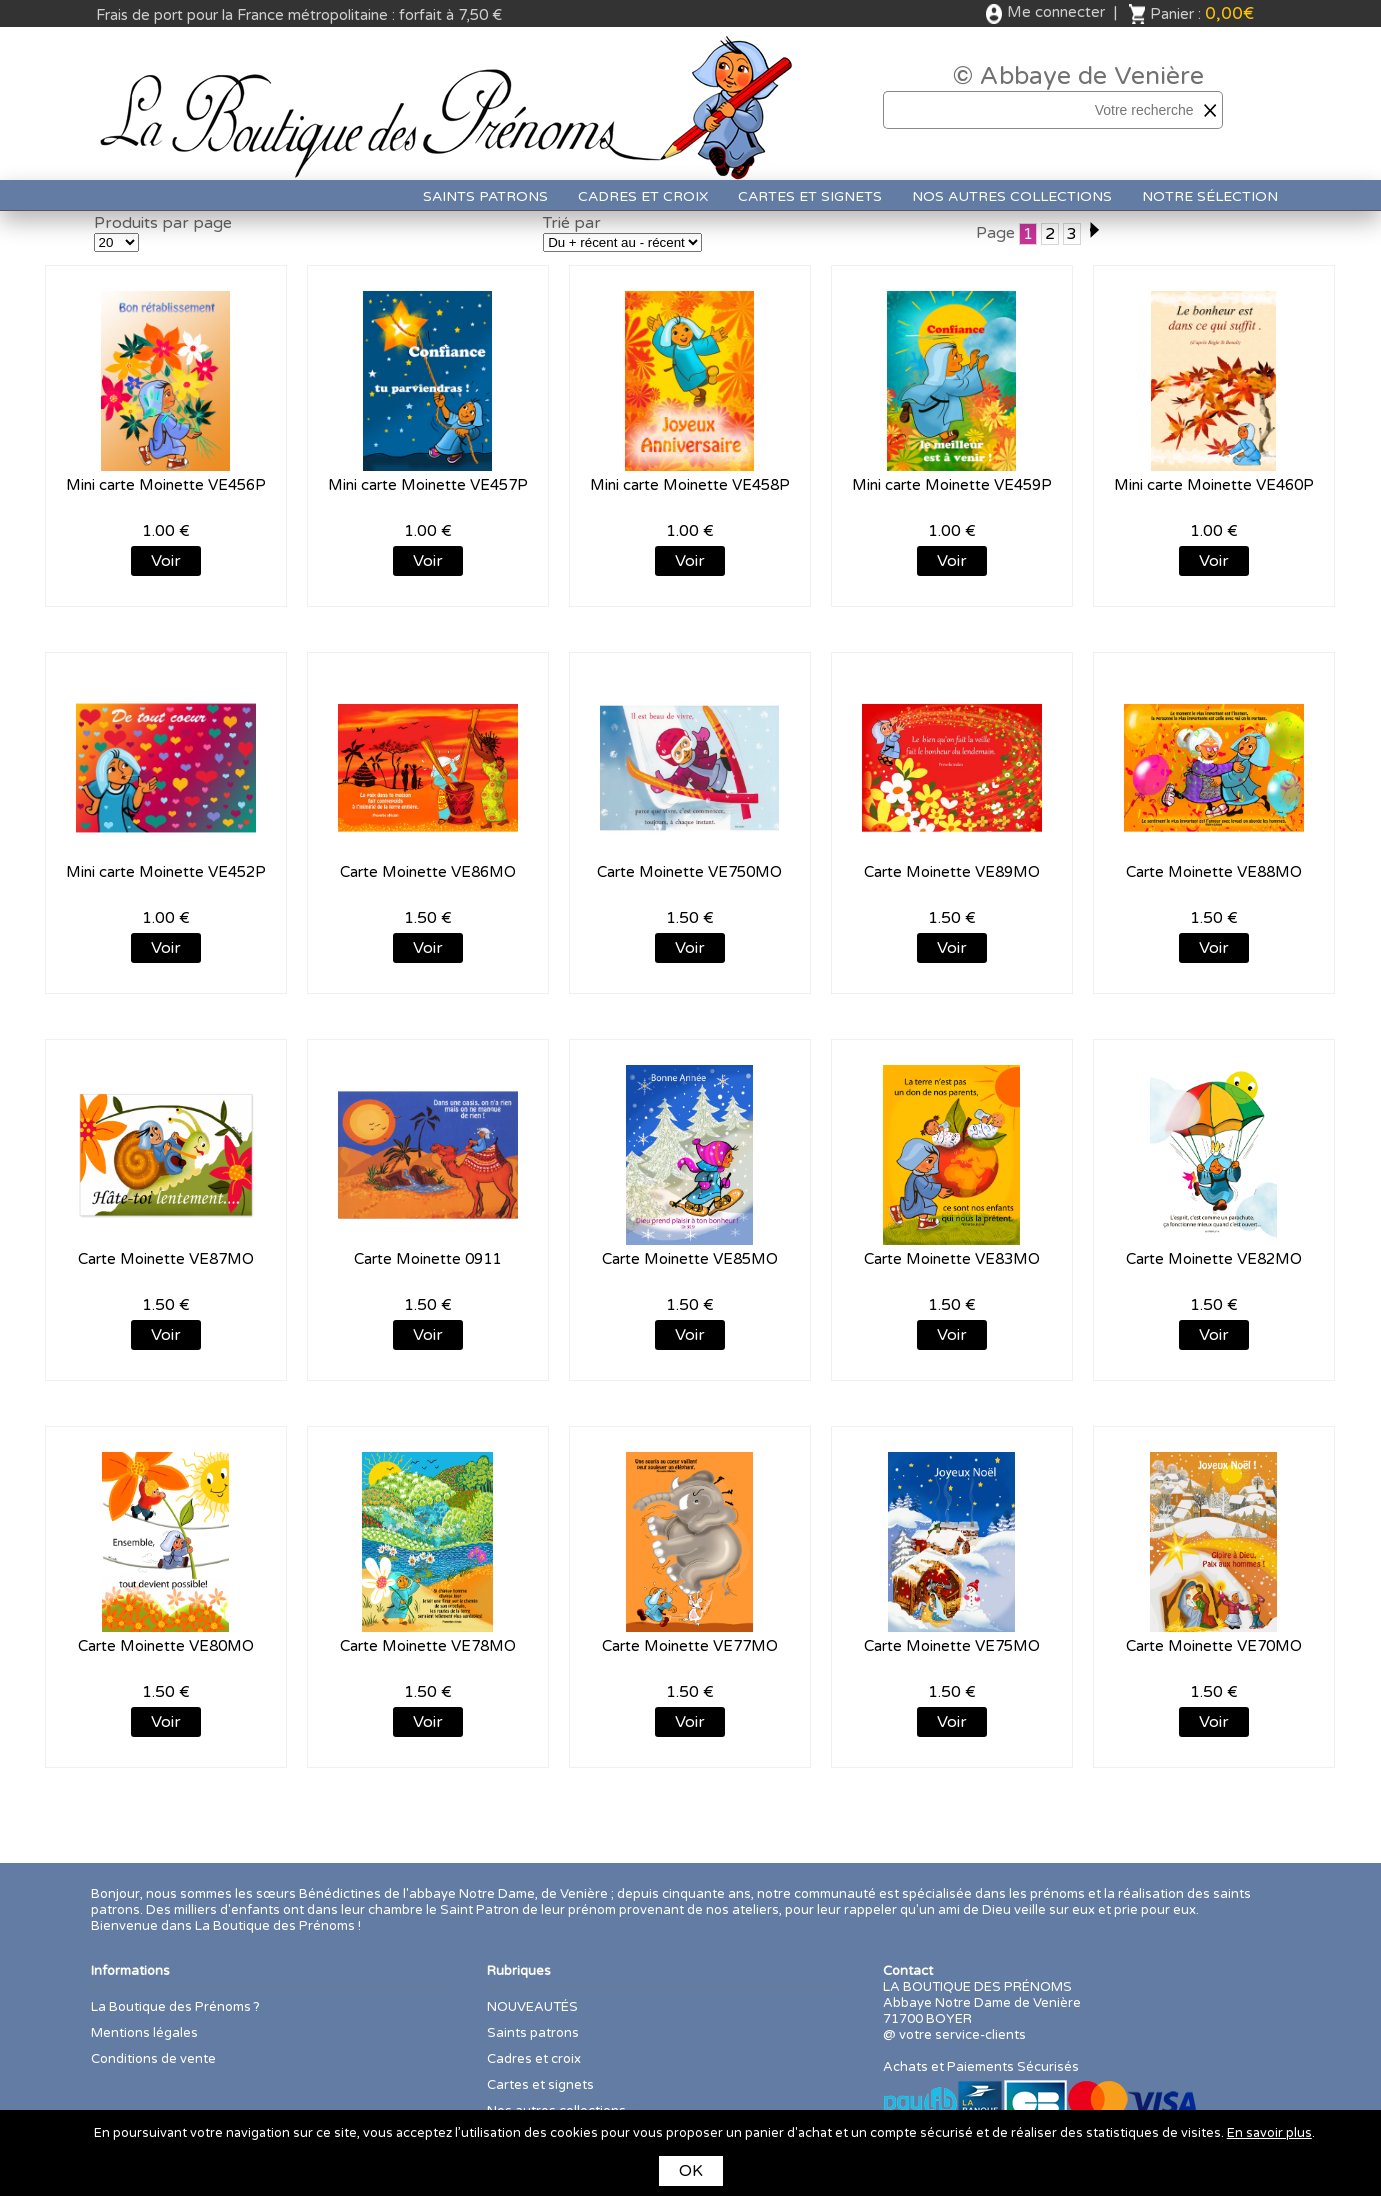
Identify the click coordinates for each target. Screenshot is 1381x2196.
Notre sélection (1210, 196)
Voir (166, 561)
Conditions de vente (153, 2059)
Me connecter (1056, 12)
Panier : (1202, 13)
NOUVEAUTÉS (532, 2007)
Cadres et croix (643, 196)
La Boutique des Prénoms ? (175, 2007)
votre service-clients (962, 2035)
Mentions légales (144, 2033)
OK (691, 2171)
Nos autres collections (1012, 196)
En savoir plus (1269, 2133)
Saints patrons (485, 196)
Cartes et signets (810, 196)
